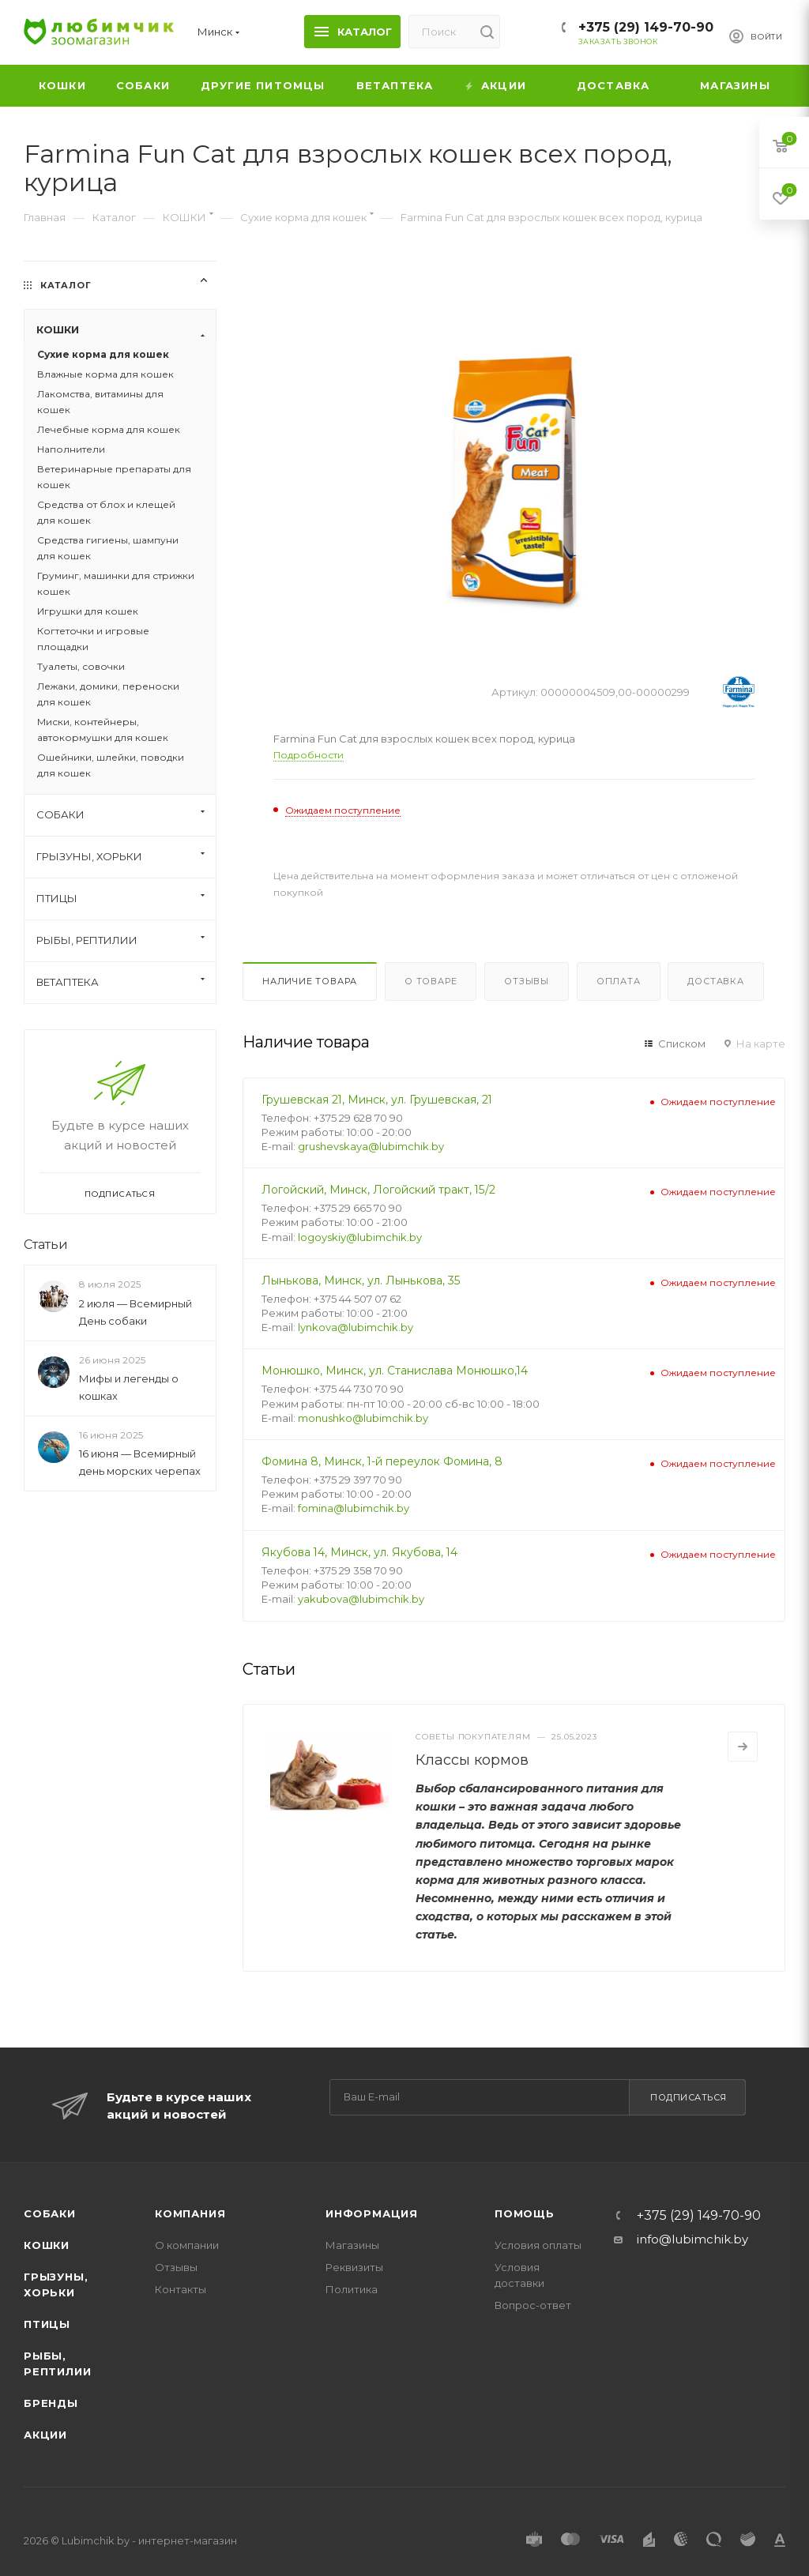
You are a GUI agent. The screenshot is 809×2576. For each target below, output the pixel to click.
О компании (187, 2245)
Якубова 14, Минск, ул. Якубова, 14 (359, 1552)
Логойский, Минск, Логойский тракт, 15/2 (378, 1190)
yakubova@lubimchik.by (361, 1599)
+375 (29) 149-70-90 (645, 27)
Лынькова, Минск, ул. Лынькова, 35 (361, 1280)
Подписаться (688, 2097)
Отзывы (526, 981)
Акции (45, 2434)
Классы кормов (472, 1760)
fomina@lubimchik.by (353, 1508)
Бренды (51, 2403)
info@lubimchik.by (692, 2239)
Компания (190, 2213)
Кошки (47, 2245)
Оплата (618, 981)
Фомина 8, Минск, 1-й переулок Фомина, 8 (382, 1461)
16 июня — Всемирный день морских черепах (140, 1462)
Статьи (46, 1244)
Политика (351, 2289)
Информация (371, 2213)
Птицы (47, 2324)
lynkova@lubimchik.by (355, 1327)
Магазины (352, 2245)
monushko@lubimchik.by (363, 1418)
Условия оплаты (538, 2245)
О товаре (430, 981)
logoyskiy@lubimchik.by (360, 1237)
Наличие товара (309, 981)
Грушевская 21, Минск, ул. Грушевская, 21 (377, 1099)
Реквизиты (354, 2267)
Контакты (180, 2289)
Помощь (525, 2213)
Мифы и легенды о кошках (129, 1387)
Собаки (50, 2213)
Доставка (715, 981)
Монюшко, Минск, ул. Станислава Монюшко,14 (395, 1370)
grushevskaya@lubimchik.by (371, 1146)
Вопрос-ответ (533, 2305)
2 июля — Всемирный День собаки (135, 1312)
